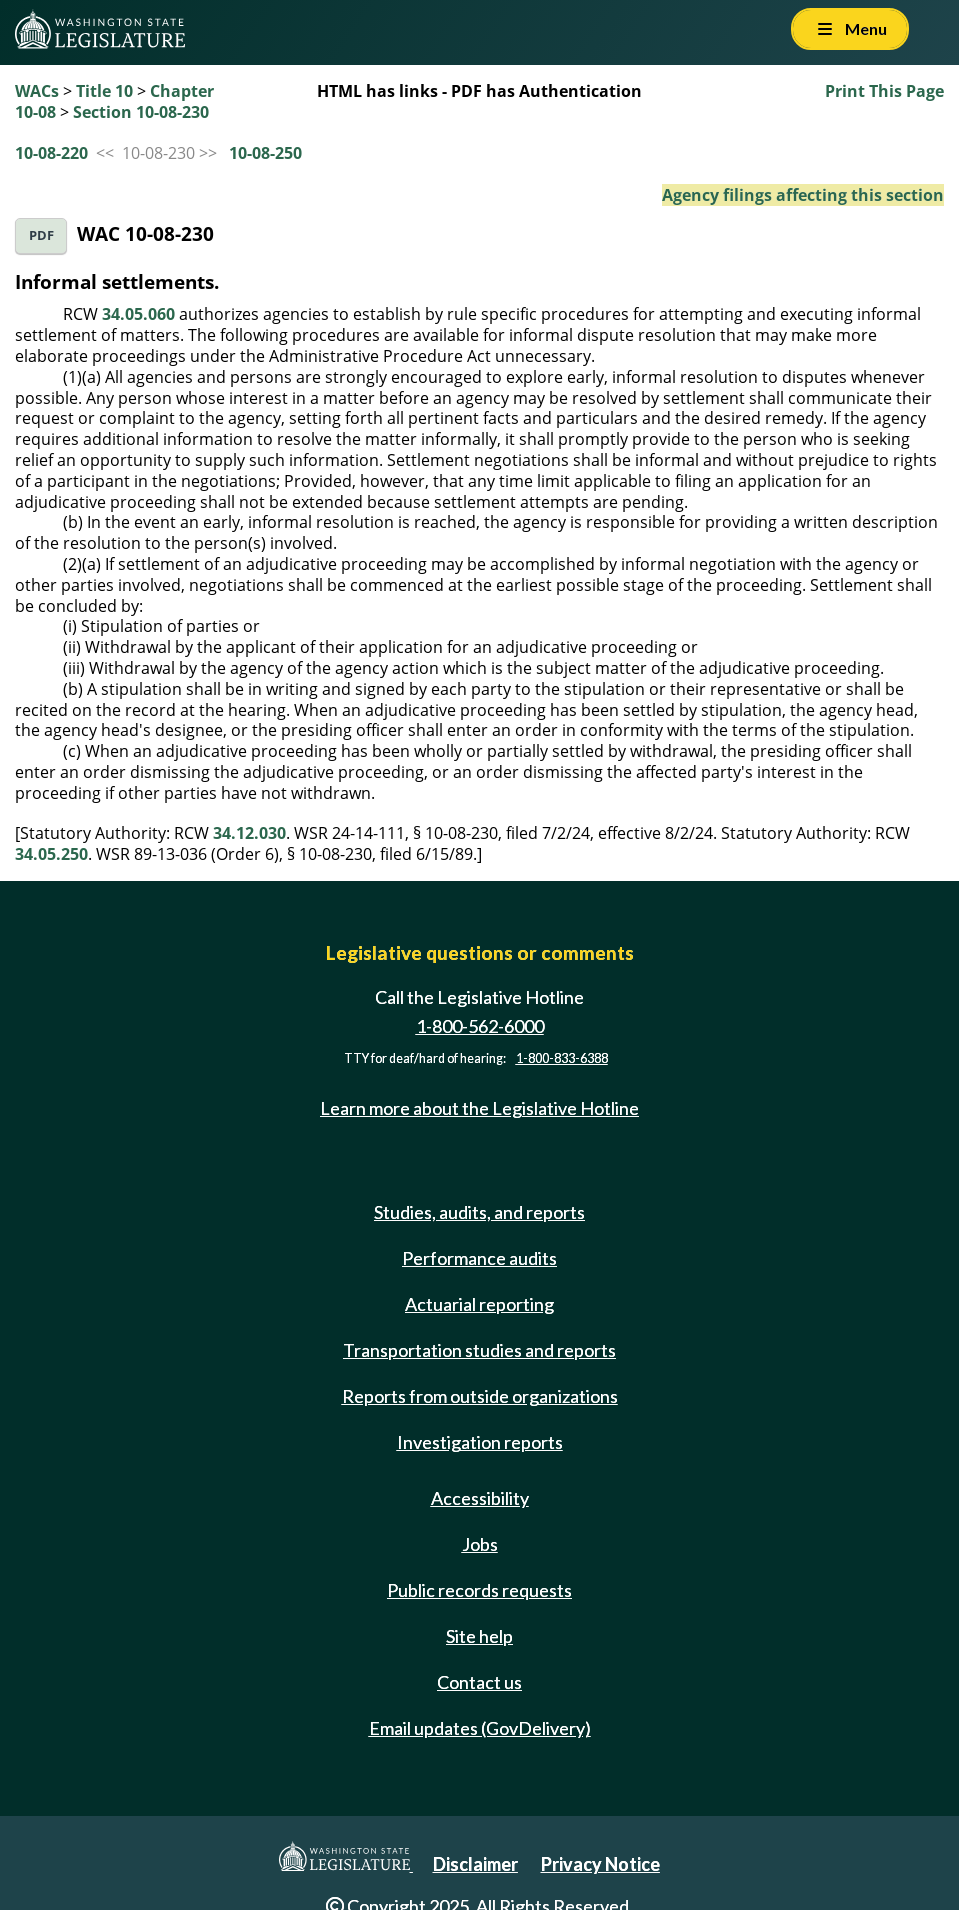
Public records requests (479, 1590)
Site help (479, 1636)
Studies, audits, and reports (479, 1212)
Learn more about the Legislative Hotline (479, 1108)
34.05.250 (51, 854)
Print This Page (884, 91)
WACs (37, 91)
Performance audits (479, 1258)
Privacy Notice (600, 1864)
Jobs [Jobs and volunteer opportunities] (480, 1544)
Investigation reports (480, 1442)
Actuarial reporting (479, 1304)
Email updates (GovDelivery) (480, 1728)
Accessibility (480, 1498)
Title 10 (104, 91)
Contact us (479, 1682)
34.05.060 (138, 314)
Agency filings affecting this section (803, 195)
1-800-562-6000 (480, 1026)
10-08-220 (51, 153)
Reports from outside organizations (480, 1396)
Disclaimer (475, 1864)
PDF (41, 235)
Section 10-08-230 (141, 112)
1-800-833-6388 (562, 1058)
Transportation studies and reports (479, 1350)
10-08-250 (265, 153)
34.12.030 (249, 833)
